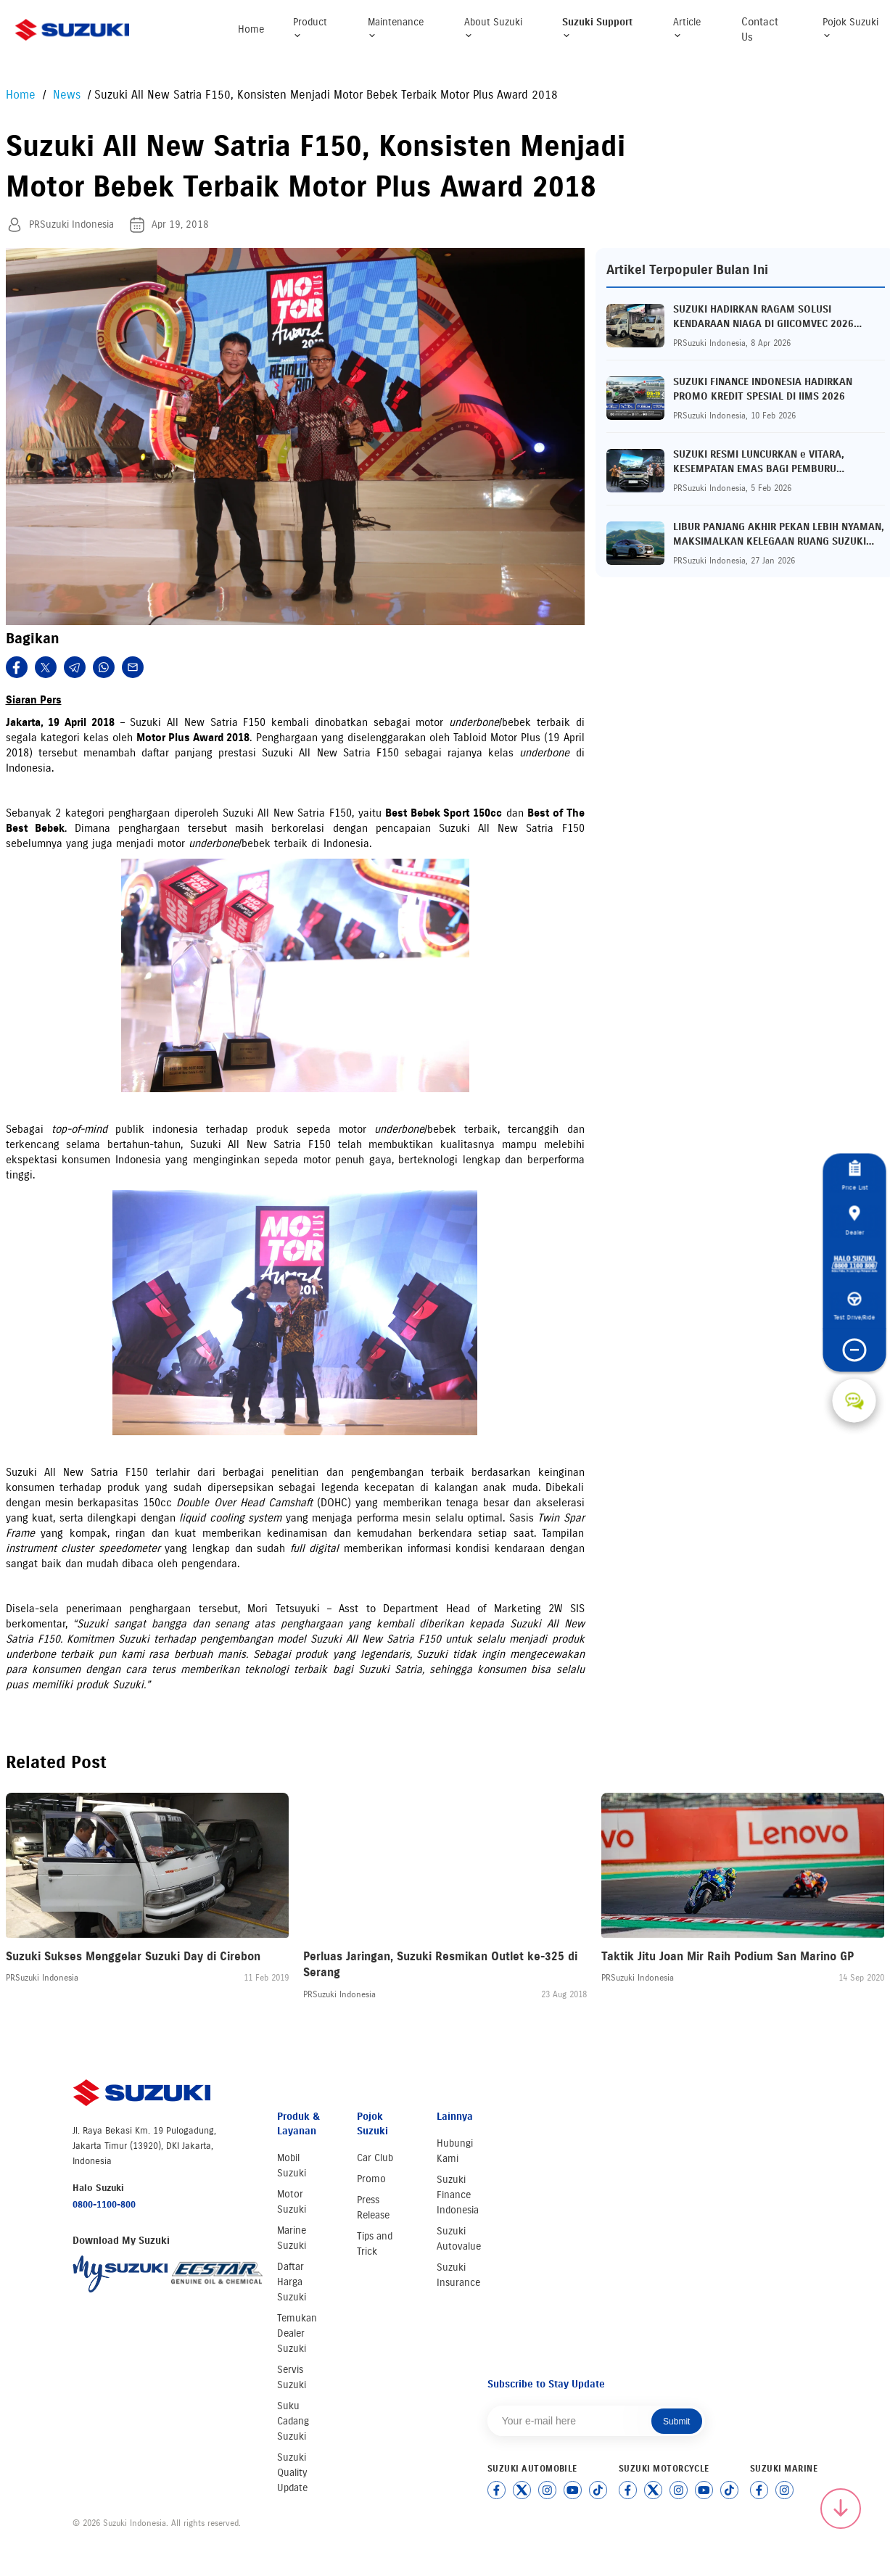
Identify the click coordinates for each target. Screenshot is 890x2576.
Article (687, 28)
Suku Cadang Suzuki (293, 2421)
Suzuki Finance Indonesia (458, 2195)
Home (251, 29)
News (65, 95)
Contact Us (759, 29)
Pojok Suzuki (850, 28)
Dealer (854, 1220)
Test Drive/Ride (854, 1306)
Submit (676, 2421)
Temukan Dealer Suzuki (297, 2333)
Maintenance (396, 28)
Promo (371, 2179)
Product (310, 28)
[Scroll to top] (840, 2508)
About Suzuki (493, 28)
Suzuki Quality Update (292, 2472)
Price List (854, 1176)
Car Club (375, 2158)
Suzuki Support (597, 28)
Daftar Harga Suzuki (291, 2282)
